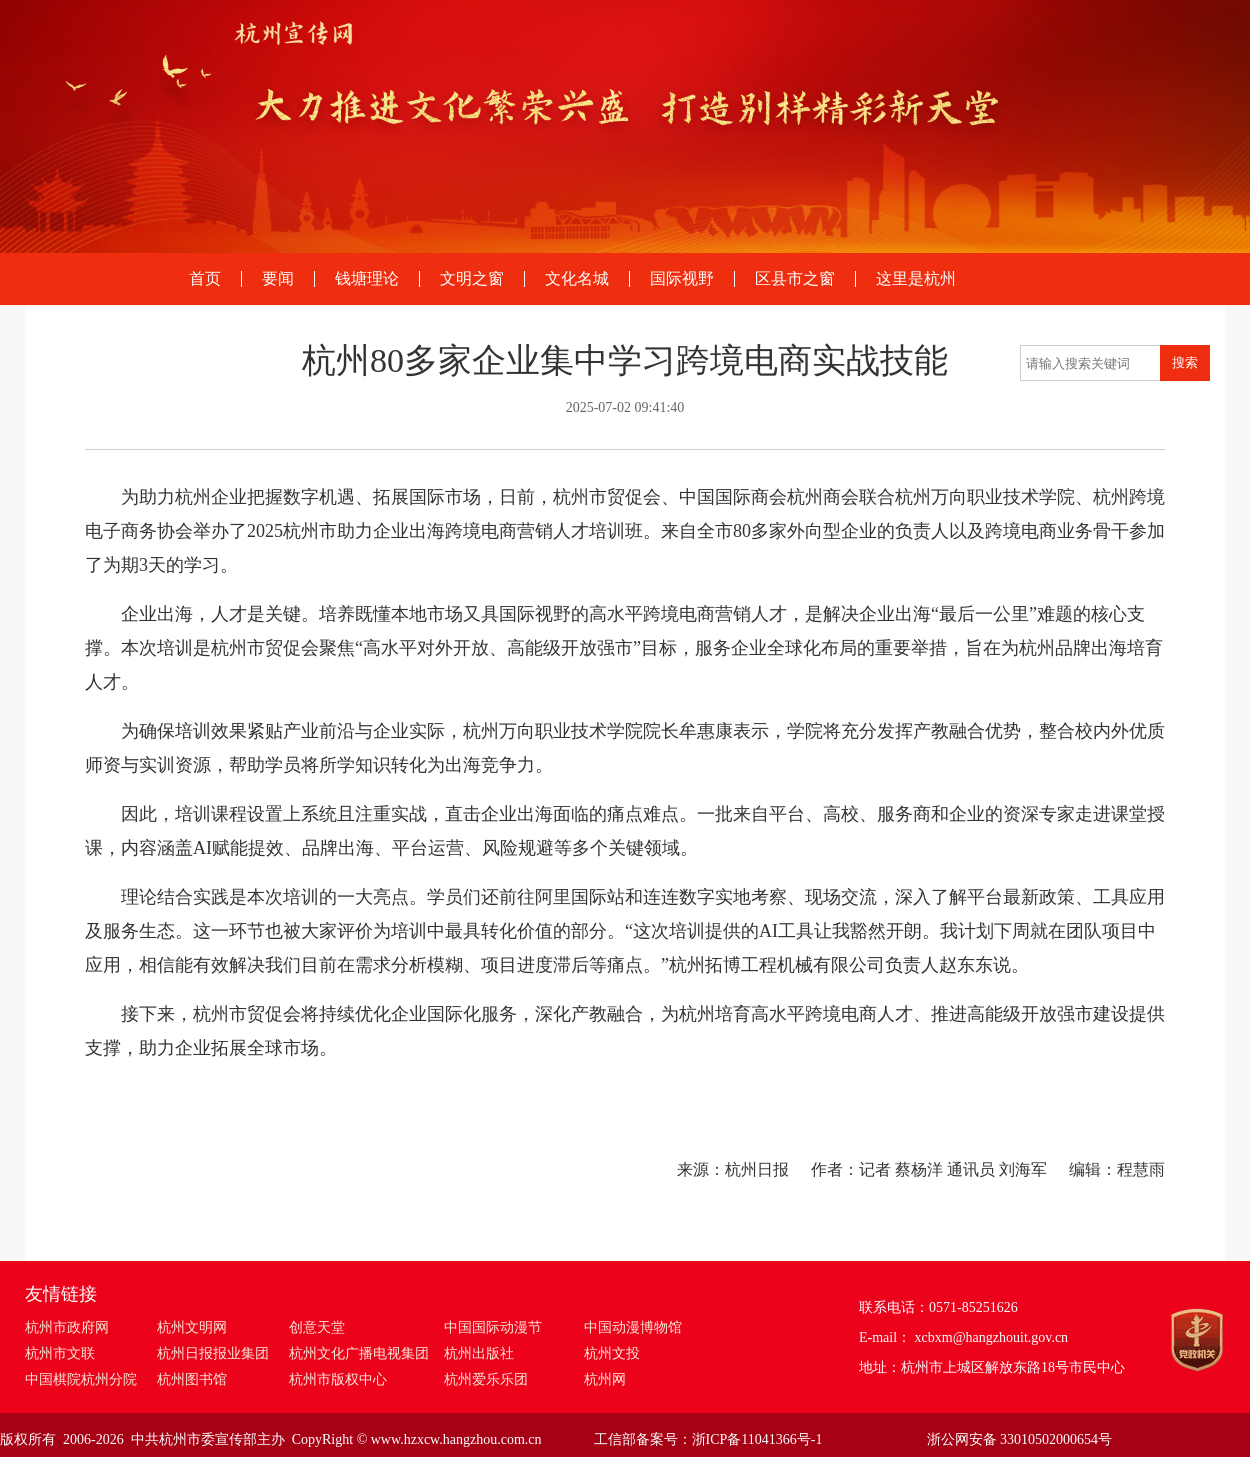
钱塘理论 (367, 279)
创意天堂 (317, 1327)
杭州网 (605, 1379)
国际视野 (682, 279)
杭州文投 (612, 1353)
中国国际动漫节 (493, 1327)
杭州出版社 (479, 1353)
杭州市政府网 (67, 1327)
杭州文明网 (192, 1327)
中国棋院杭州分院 (81, 1379)
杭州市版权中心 (338, 1379)
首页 (205, 279)
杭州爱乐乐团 (486, 1379)
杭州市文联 (60, 1353)
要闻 (278, 279)
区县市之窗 (795, 279)
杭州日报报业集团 (213, 1353)
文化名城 (577, 279)
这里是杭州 (916, 279)
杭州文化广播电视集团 (359, 1353)
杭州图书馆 (192, 1379)
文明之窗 (472, 279)
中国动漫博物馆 (633, 1327)
